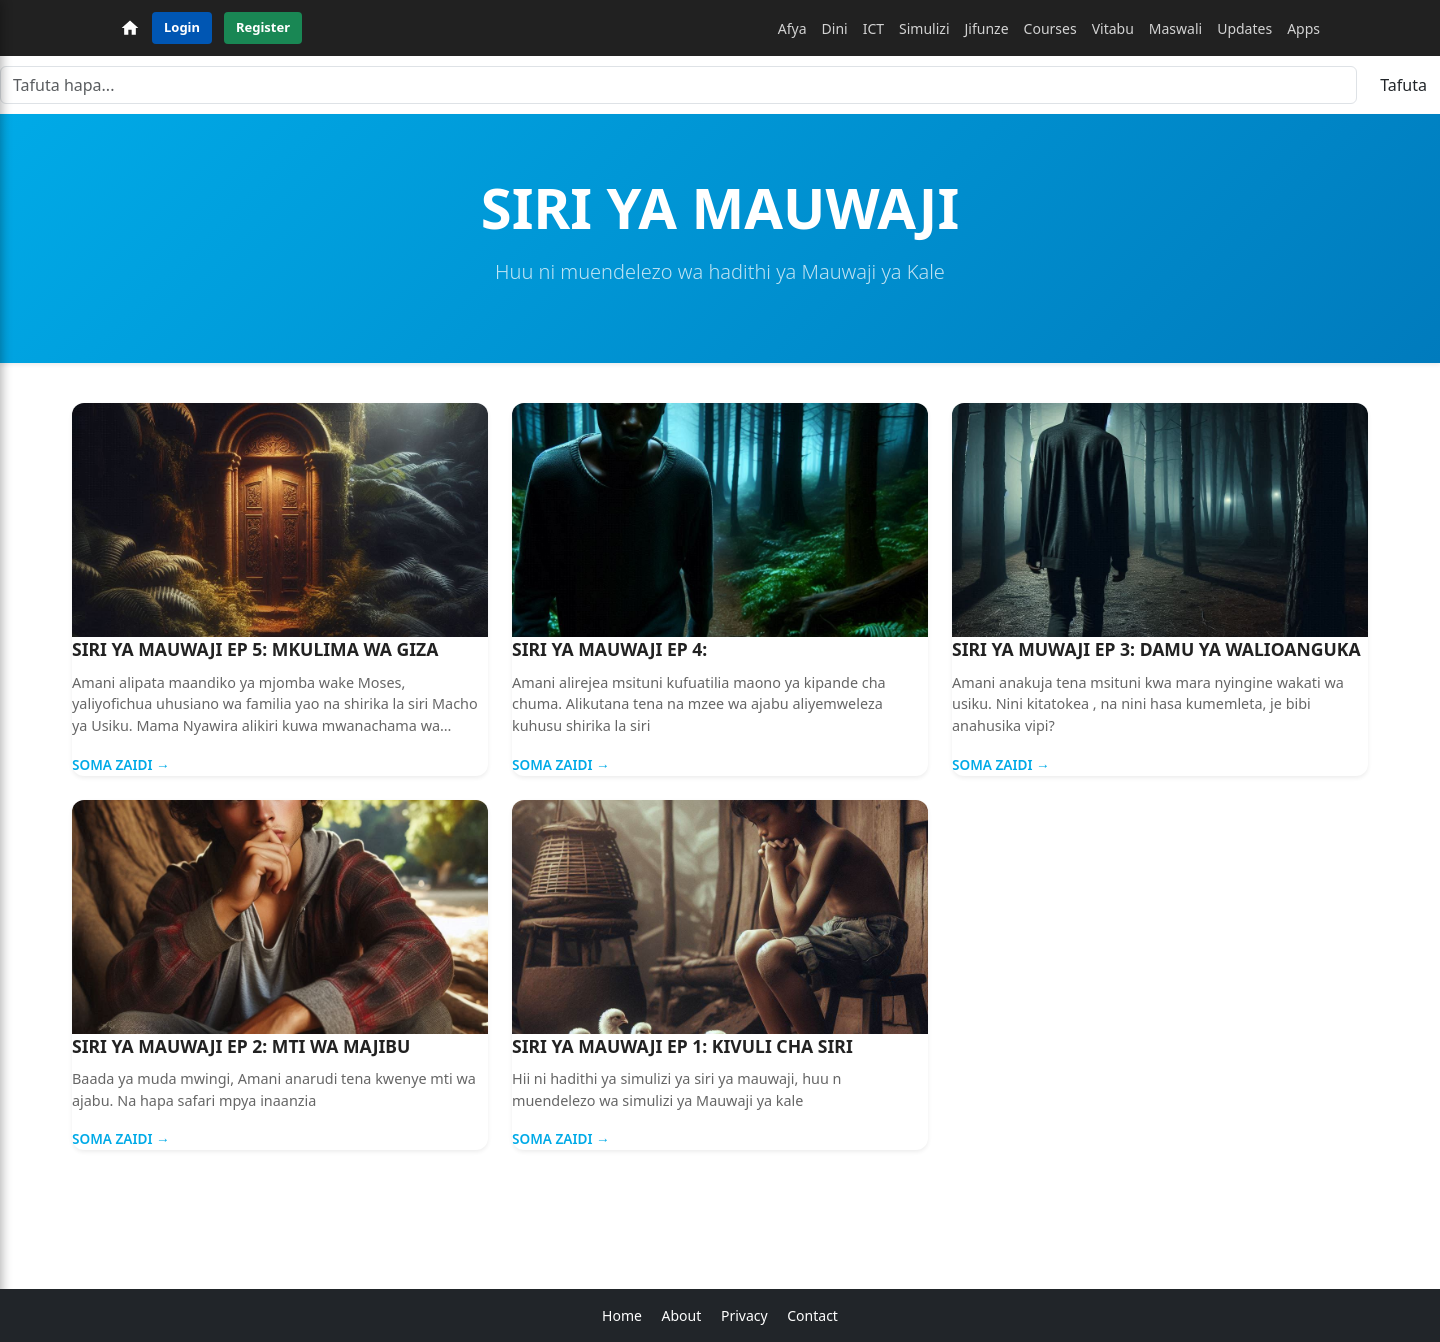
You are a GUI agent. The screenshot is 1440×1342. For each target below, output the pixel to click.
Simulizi (924, 28)
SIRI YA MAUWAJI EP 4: (609, 649)
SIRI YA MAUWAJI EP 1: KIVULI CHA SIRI (682, 1046)
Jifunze (987, 28)
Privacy (744, 1315)
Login (182, 27)
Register (263, 27)
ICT (873, 28)
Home (622, 1315)
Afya (792, 28)
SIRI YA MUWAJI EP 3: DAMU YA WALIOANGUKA (1156, 649)
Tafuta (1403, 85)
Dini (835, 28)
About (682, 1315)
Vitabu (1113, 28)
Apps (1303, 28)
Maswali (1175, 28)
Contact (812, 1315)
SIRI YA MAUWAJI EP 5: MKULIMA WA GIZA (255, 649)
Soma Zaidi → (121, 764)
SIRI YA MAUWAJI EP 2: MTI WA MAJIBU (241, 1046)
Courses (1050, 28)
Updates (1244, 28)
